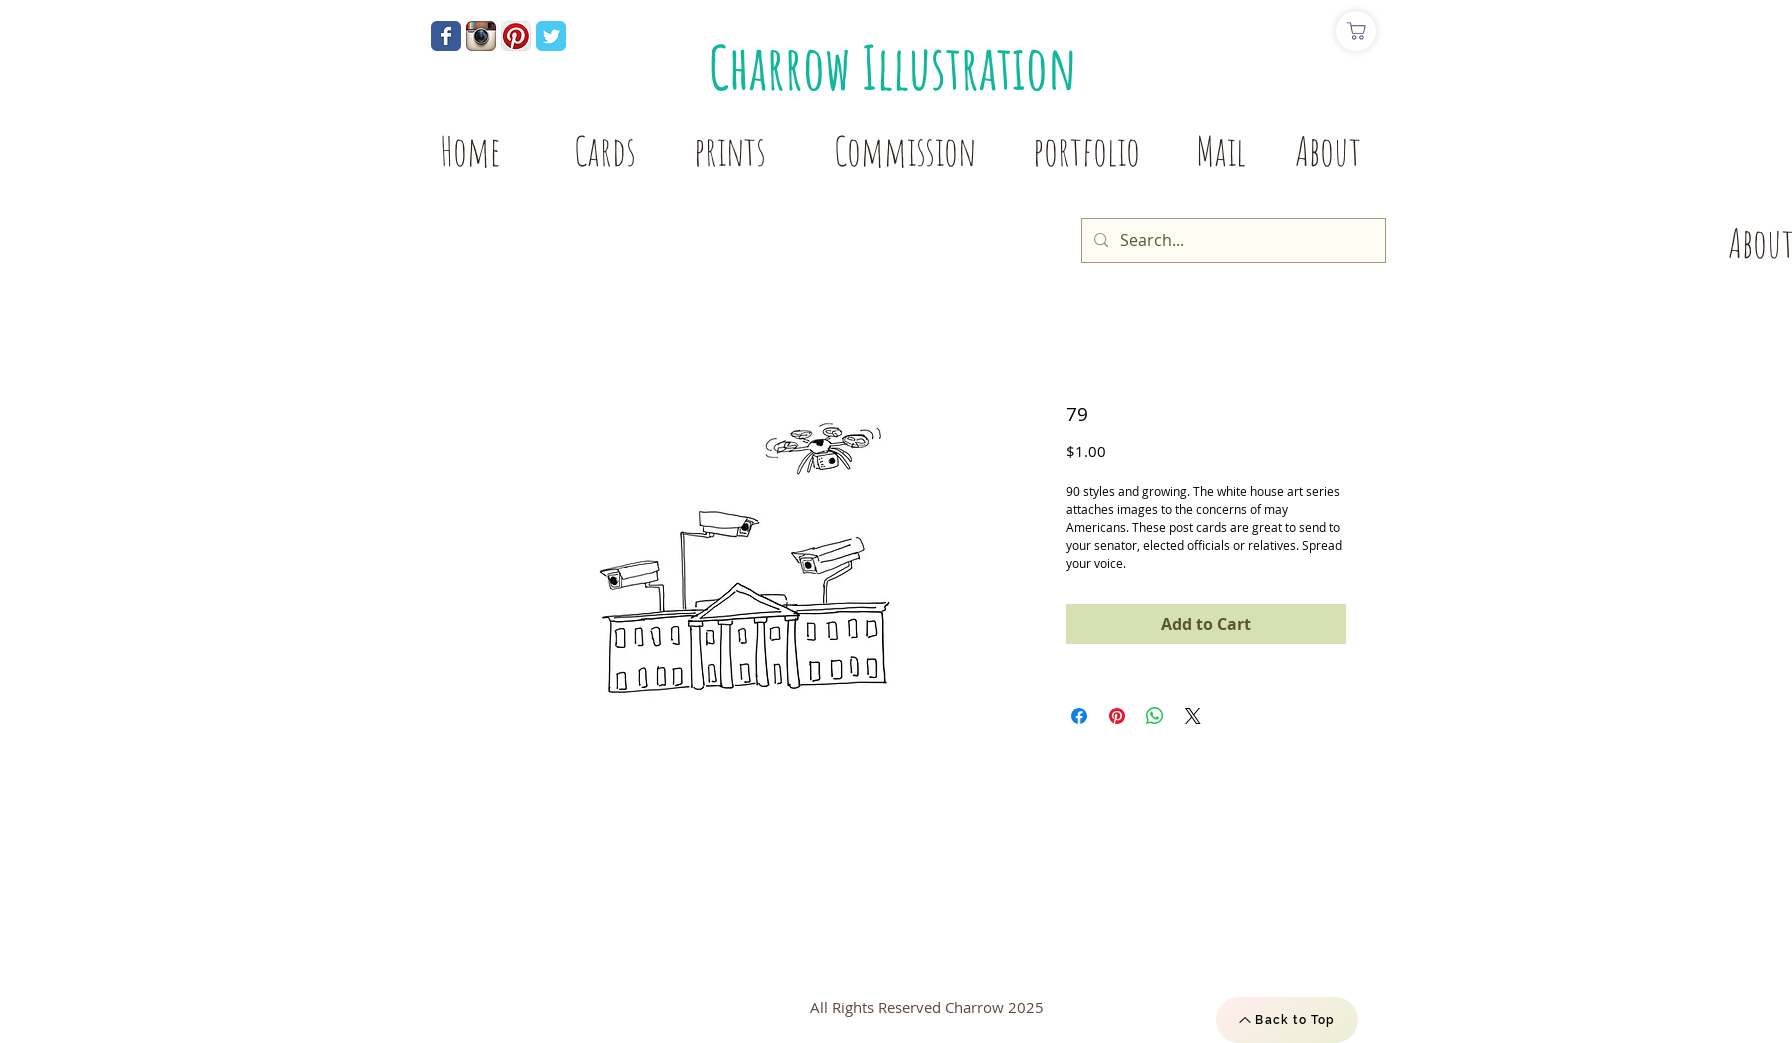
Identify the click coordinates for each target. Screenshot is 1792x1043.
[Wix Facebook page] (446, 36)
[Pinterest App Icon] (516, 36)
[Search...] (1231, 240)
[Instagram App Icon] (481, 36)
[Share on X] (1193, 716)
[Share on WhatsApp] (1155, 716)
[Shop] (1356, 31)
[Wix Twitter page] (551, 36)
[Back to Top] (1287, 1020)
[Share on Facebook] (1079, 716)
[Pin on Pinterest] (1117, 716)
